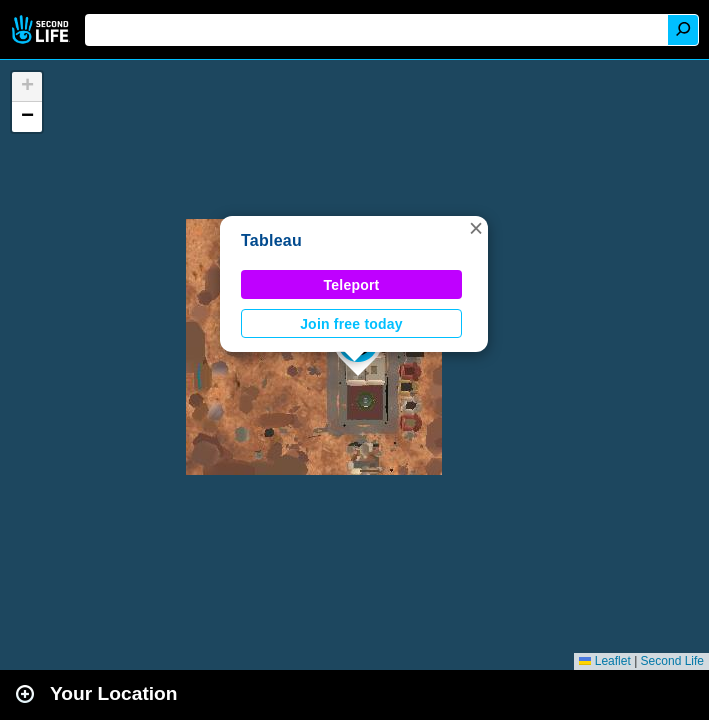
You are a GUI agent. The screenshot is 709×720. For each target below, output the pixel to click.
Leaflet (604, 661)
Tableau (271, 240)
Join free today (351, 324)
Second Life (42, 29)
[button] (476, 228)
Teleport (352, 285)
